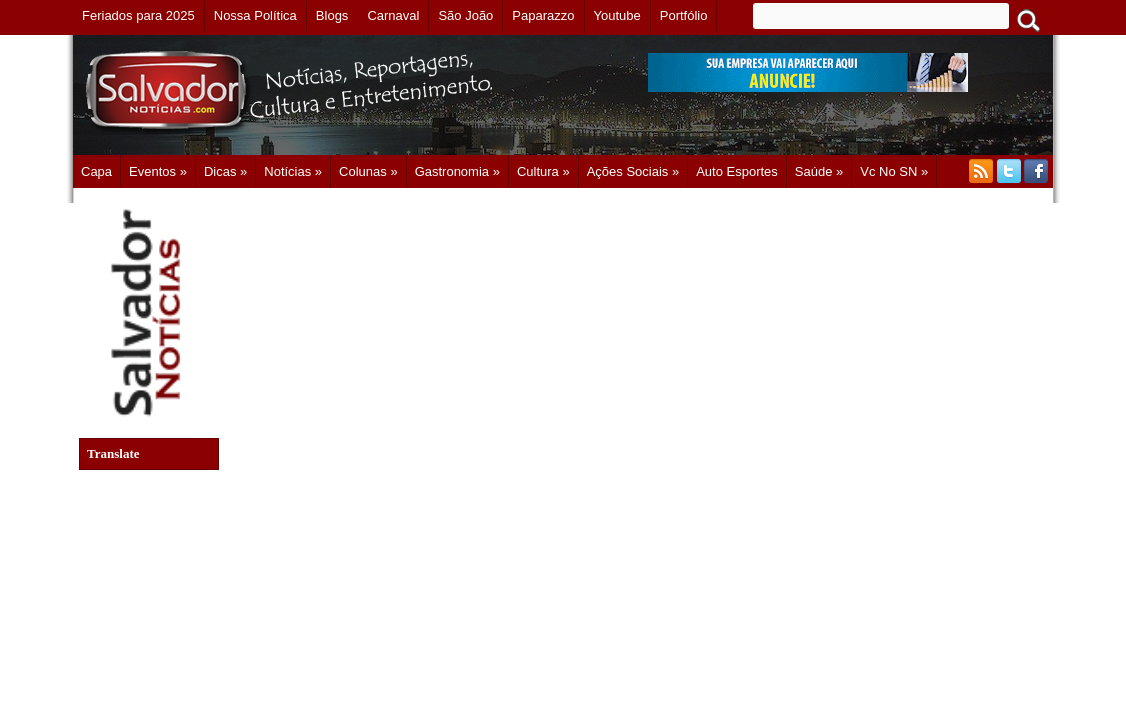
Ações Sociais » (633, 171)
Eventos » (158, 171)
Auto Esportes (737, 171)
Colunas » (368, 171)
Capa (96, 171)
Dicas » (225, 171)
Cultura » (543, 171)
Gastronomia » (457, 171)
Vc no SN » (894, 171)
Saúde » (819, 171)
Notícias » (293, 171)
